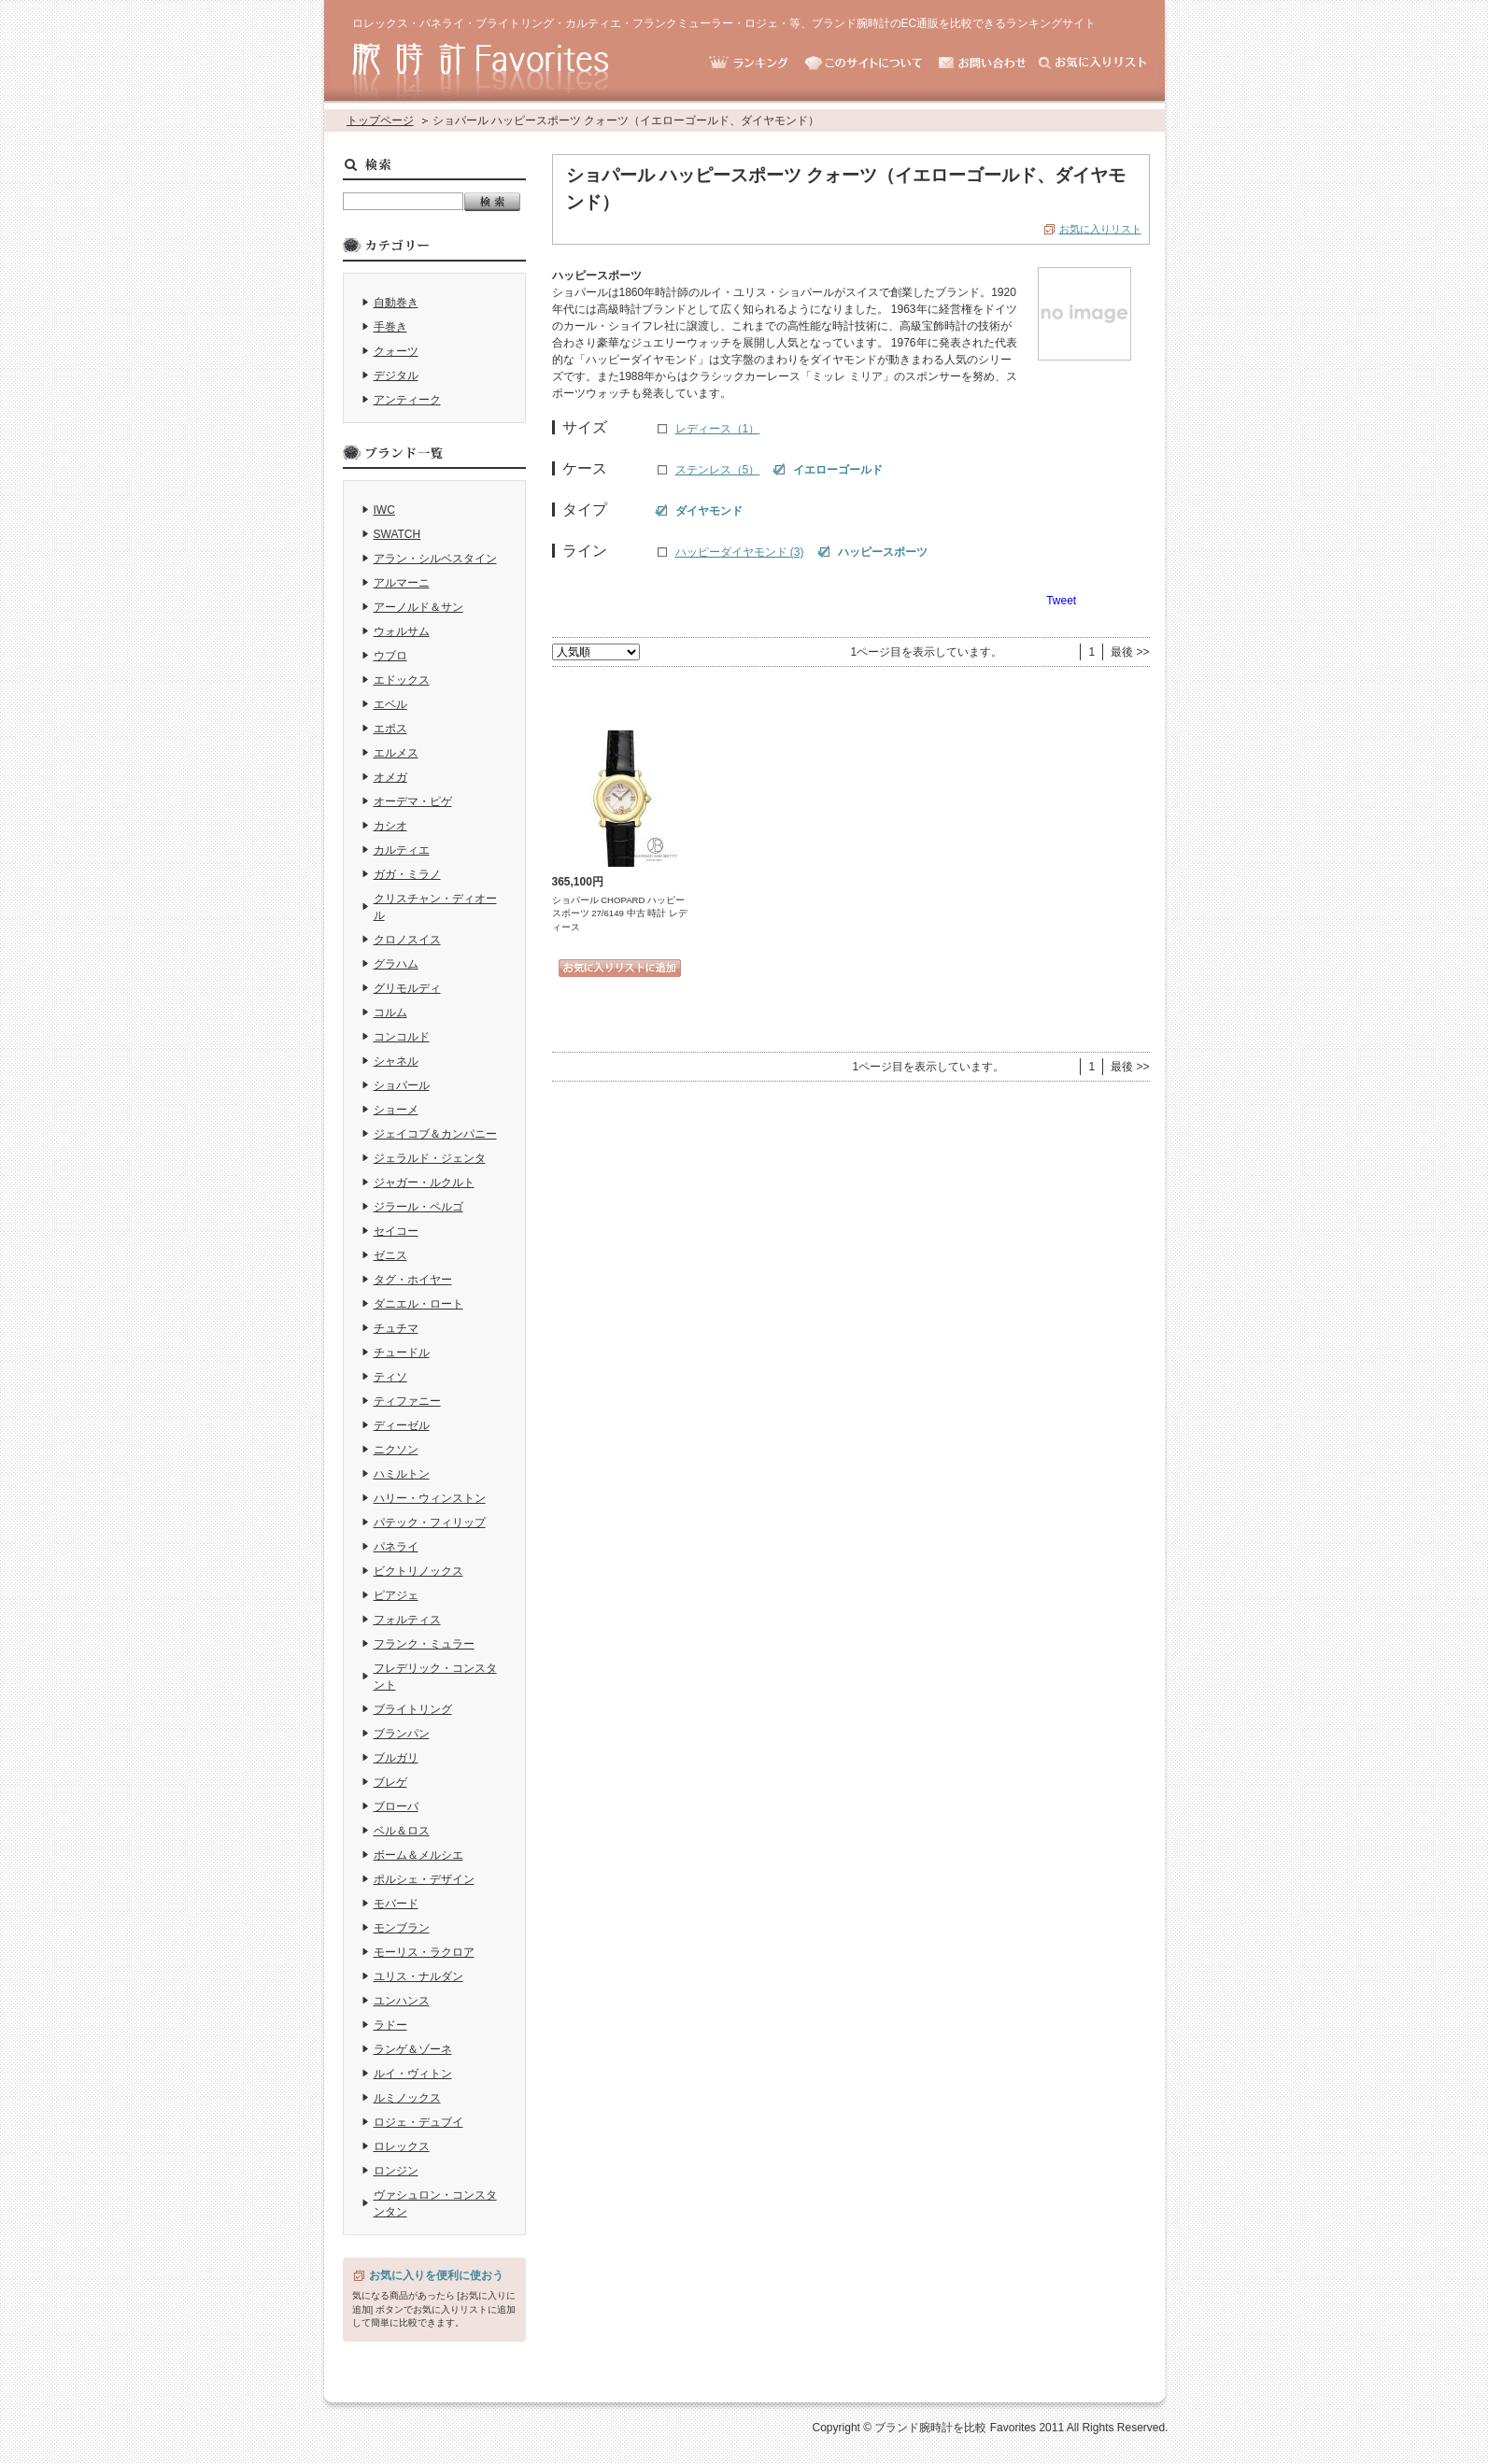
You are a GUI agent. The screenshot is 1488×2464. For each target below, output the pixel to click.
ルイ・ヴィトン (413, 2073)
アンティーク (407, 399)
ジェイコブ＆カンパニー (435, 1133)
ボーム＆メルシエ (418, 1855)
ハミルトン (402, 1473)
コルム (390, 1012)
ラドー (390, 2025)
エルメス (396, 752)
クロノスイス (407, 939)
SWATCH (397, 534)
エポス (390, 728)
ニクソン (396, 1449)
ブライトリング (413, 1709)
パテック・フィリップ (430, 1522)
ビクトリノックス (418, 1571)
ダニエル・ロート (418, 1303)
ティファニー (407, 1401)
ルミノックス (407, 2097)
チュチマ (396, 1328)
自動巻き (396, 302)
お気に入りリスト (1100, 228)
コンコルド (402, 1036)
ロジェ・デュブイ (418, 2122)
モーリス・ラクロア (424, 1952)
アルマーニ (402, 582)
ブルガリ (396, 1757)
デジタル (396, 375)
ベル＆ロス (402, 1830)
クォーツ (396, 351)
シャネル (396, 1061)
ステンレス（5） (717, 469)
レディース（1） (717, 428)
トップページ (380, 120)
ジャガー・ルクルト (424, 1182)
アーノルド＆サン (418, 607)
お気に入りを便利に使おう (436, 2275)
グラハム (396, 963)
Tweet (1061, 600)
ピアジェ (396, 1595)
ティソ (390, 1376)
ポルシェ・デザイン (424, 1879)
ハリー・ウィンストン (430, 1498)
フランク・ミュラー (424, 1643)
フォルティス (407, 1619)
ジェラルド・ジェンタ (430, 1158)
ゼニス (390, 1255)
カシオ (390, 825)
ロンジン (396, 2170)
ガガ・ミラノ (407, 874)
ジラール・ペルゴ (418, 1206)
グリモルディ (407, 988)
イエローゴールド (838, 469)
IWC (384, 510)
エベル (390, 704)
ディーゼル (402, 1425)
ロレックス (402, 2146)
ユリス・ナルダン (418, 1976)
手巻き (390, 326)
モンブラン (402, 1927)
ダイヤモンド (709, 510)
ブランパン (402, 1733)
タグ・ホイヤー (413, 1279)
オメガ (390, 777)
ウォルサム (402, 631)
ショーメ (396, 1109)
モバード (396, 1903)
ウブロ (390, 655)
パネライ (396, 1546)
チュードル (402, 1352)
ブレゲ (390, 1782)
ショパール (402, 1085)
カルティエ (402, 850)
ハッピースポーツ (883, 552)
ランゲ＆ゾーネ (413, 2049)
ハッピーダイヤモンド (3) (739, 552)
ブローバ (396, 1806)
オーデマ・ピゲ (413, 801)
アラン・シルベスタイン (435, 558)
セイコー (396, 1231)
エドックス (402, 680)
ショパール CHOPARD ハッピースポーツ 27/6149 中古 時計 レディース (619, 913)
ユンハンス (402, 2000)
